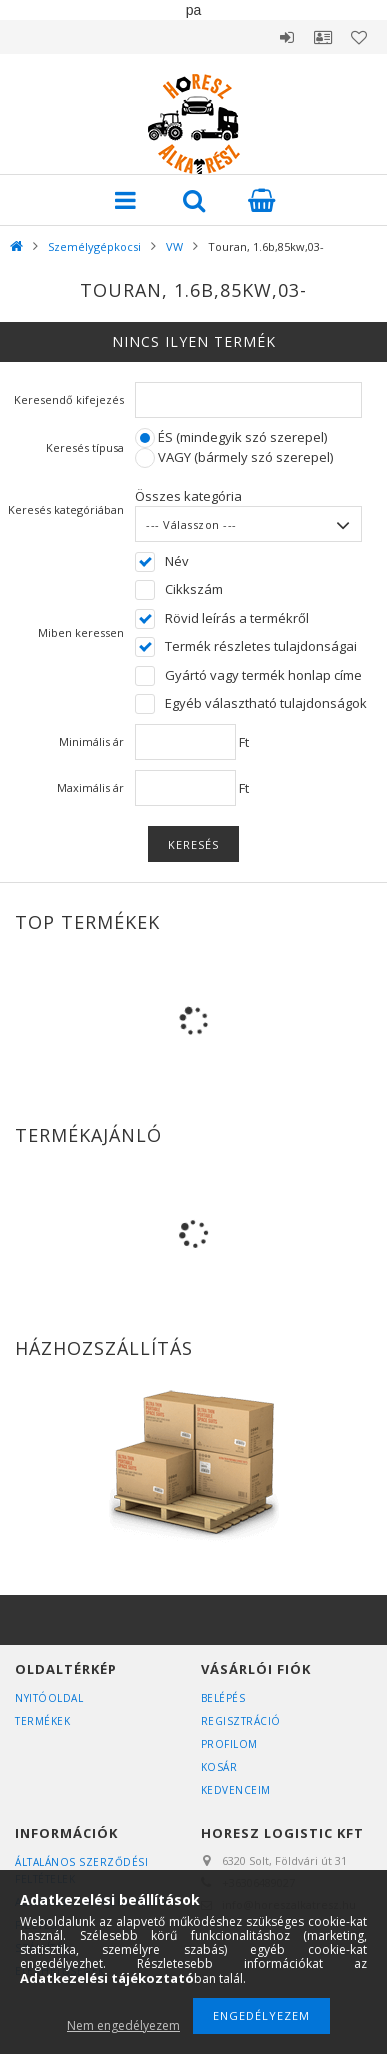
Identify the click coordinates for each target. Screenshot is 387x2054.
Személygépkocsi (94, 246)
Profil (323, 37)
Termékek (42, 1721)
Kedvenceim (236, 1790)
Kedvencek (359, 37)
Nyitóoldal (49, 1698)
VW (174, 246)
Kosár (219, 1767)
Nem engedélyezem (123, 2025)
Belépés (287, 37)
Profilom (229, 1744)
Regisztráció (241, 1721)
